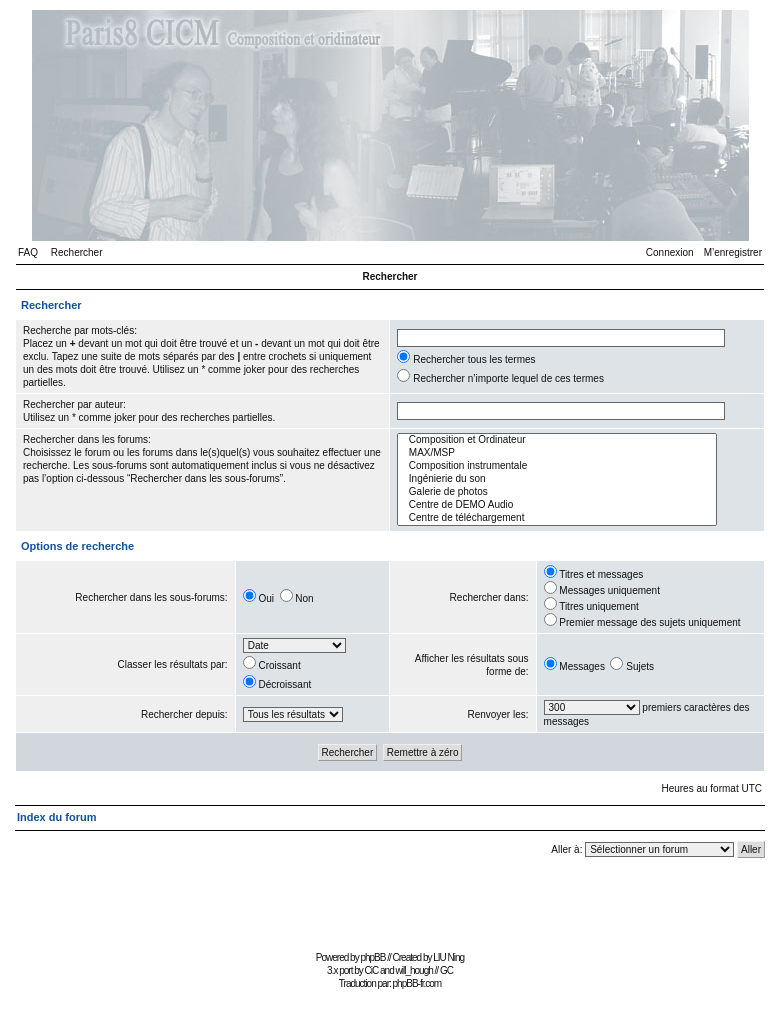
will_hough (414, 970)
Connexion (670, 252)
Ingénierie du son (557, 479)
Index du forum (56, 817)
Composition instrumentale (557, 466)
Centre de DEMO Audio (557, 505)
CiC (372, 970)
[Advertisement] (390, 900)
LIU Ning (448, 957)
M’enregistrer (733, 252)
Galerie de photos (557, 492)
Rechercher (77, 252)
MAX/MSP (557, 453)
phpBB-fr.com (417, 983)
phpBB (372, 957)
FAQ (28, 252)
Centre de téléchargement (557, 518)
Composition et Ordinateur (557, 440)
